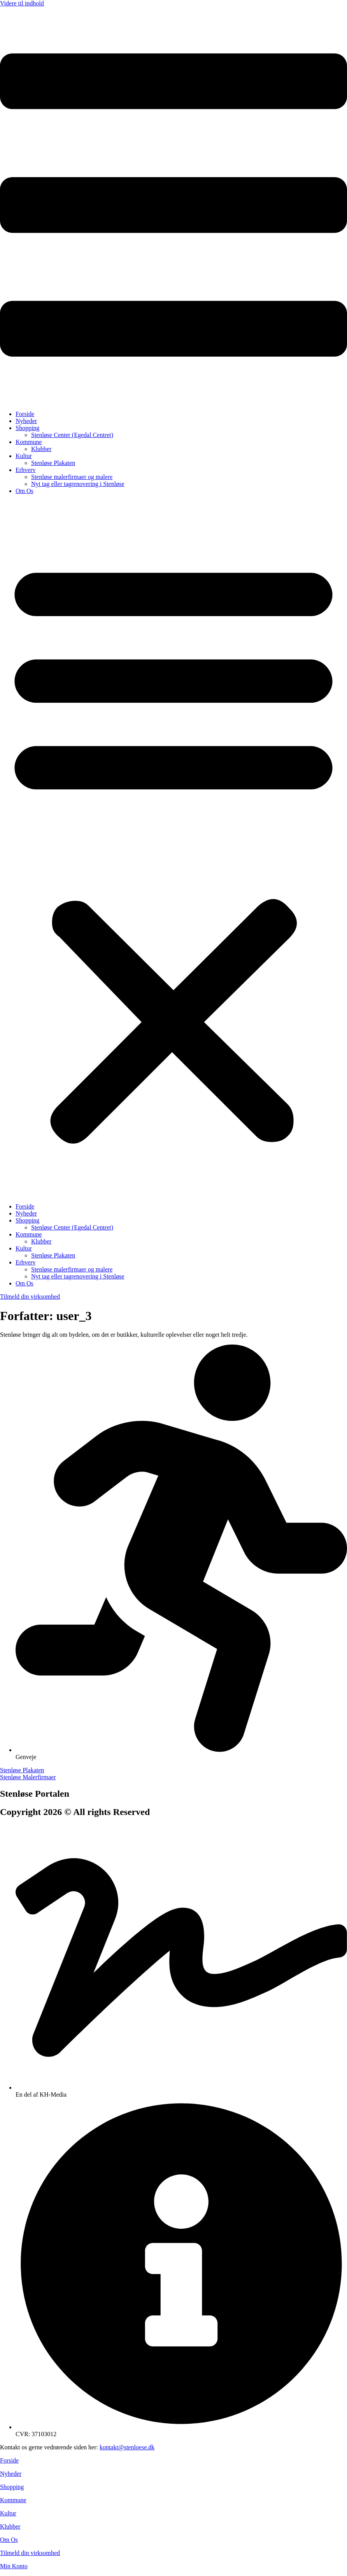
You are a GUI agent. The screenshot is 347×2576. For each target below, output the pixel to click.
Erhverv (26, 470)
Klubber (41, 449)
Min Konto (14, 2566)
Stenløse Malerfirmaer (28, 1777)
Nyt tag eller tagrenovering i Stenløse (77, 484)
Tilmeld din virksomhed (30, 2553)
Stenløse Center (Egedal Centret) (72, 435)
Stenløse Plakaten (53, 463)
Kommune (29, 442)
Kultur (24, 456)
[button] (173, 849)
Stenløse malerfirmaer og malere (71, 477)
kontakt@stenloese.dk (127, 2447)
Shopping (27, 428)
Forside (25, 414)
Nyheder (26, 421)
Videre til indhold (22, 3)
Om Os (24, 491)
